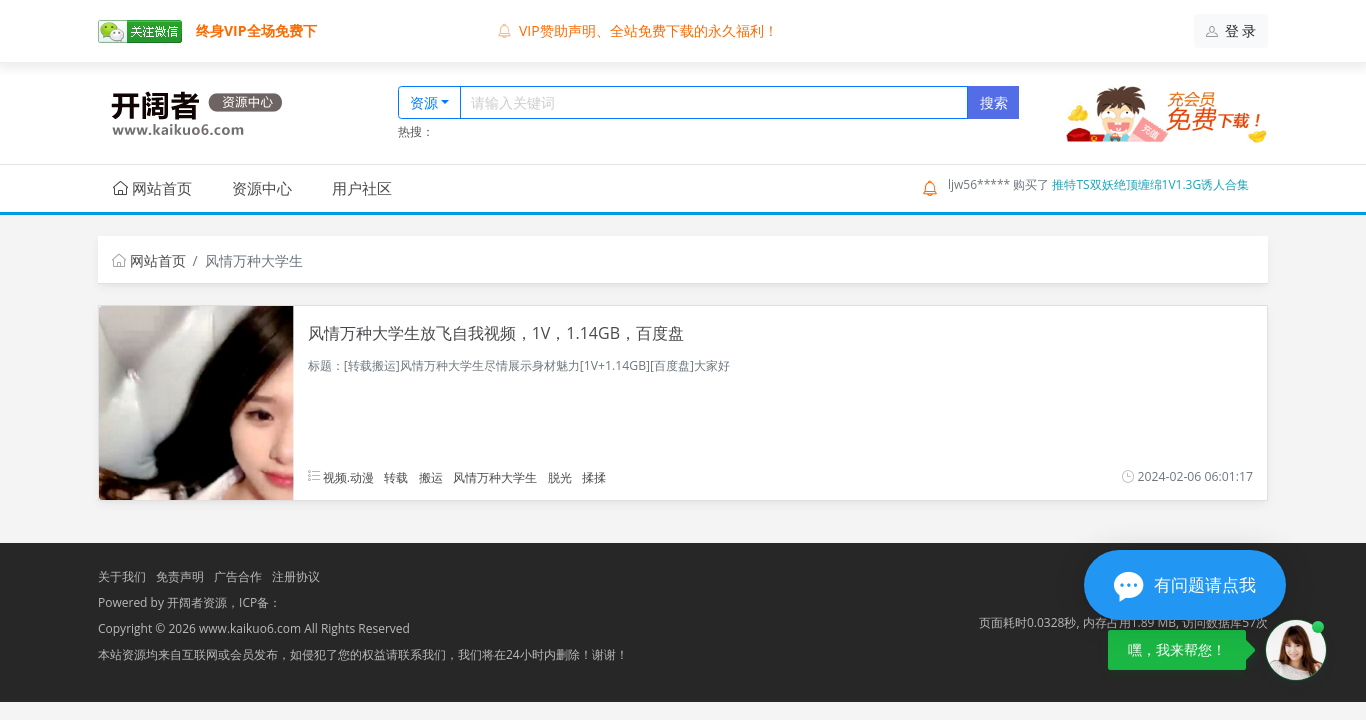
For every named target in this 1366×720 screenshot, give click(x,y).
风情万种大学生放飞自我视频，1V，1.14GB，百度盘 (496, 333)
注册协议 (296, 576)
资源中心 (262, 188)
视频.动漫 (341, 476)
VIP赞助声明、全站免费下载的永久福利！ (638, 30)
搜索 (994, 102)
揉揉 (594, 476)
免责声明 (180, 576)
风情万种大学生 (495, 476)
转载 (396, 476)
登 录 (1231, 30)
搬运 (431, 476)
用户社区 (362, 188)
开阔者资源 (197, 602)
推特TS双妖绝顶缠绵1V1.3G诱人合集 (1150, 184)
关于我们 (122, 576)
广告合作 (238, 576)
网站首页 (152, 188)
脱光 (560, 476)
